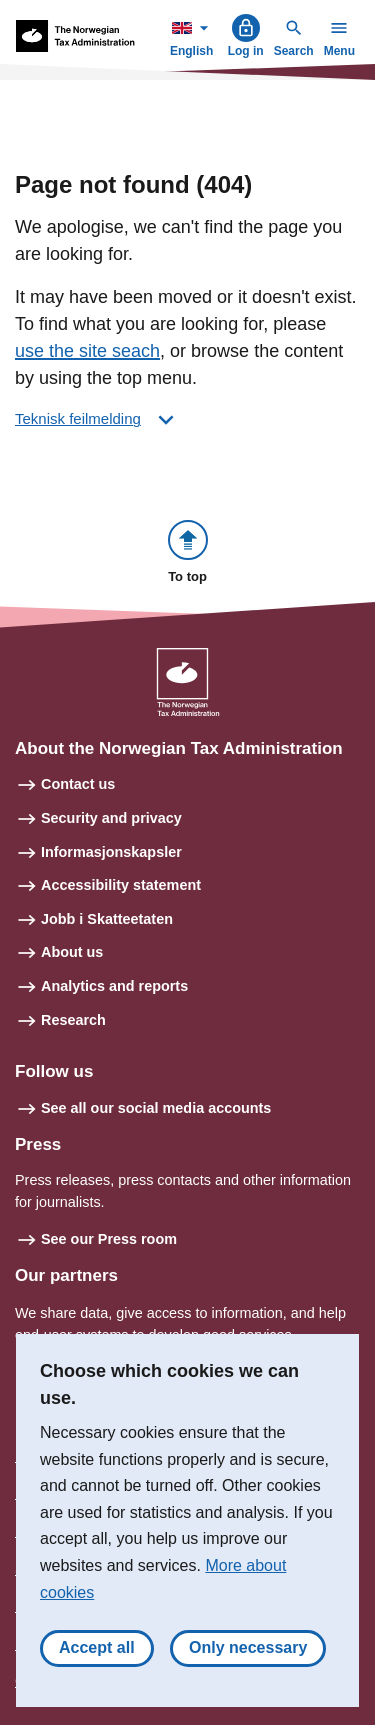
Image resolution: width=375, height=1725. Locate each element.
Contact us (78, 784)
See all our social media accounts (156, 1108)
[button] (188, 553)
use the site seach (87, 351)
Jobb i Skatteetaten (107, 919)
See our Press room (109, 1239)
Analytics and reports (114, 986)
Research (73, 1020)
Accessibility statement (121, 885)
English (194, 35)
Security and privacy (111, 818)
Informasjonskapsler (111, 852)
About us (72, 952)
